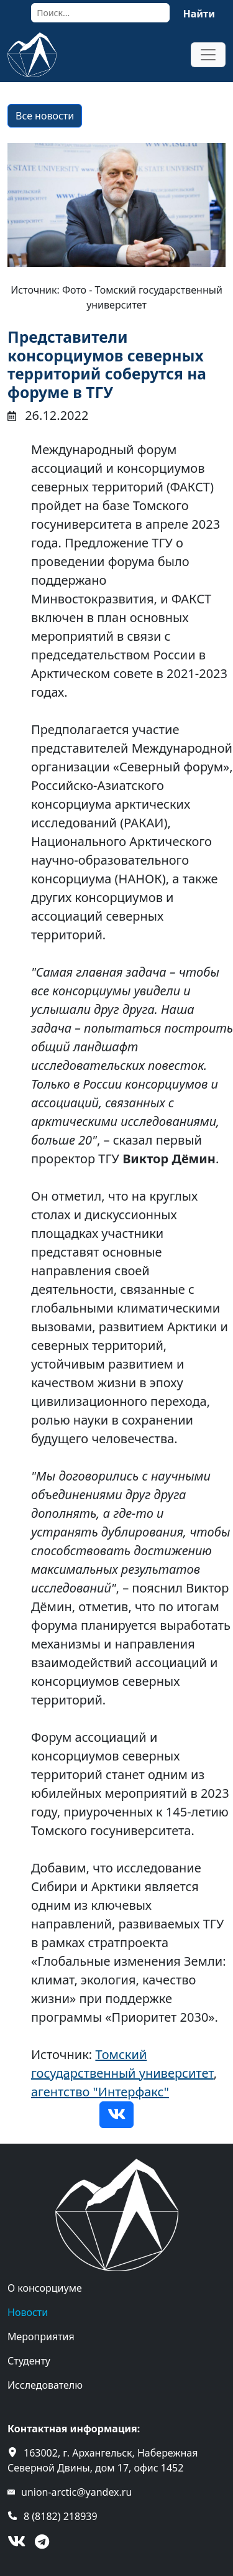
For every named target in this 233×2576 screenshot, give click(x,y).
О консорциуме (44, 2288)
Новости (27, 2312)
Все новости (45, 116)
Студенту (28, 2361)
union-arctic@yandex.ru (76, 2492)
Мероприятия (41, 2336)
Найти (199, 14)
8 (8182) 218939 (61, 2516)
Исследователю (45, 2385)
